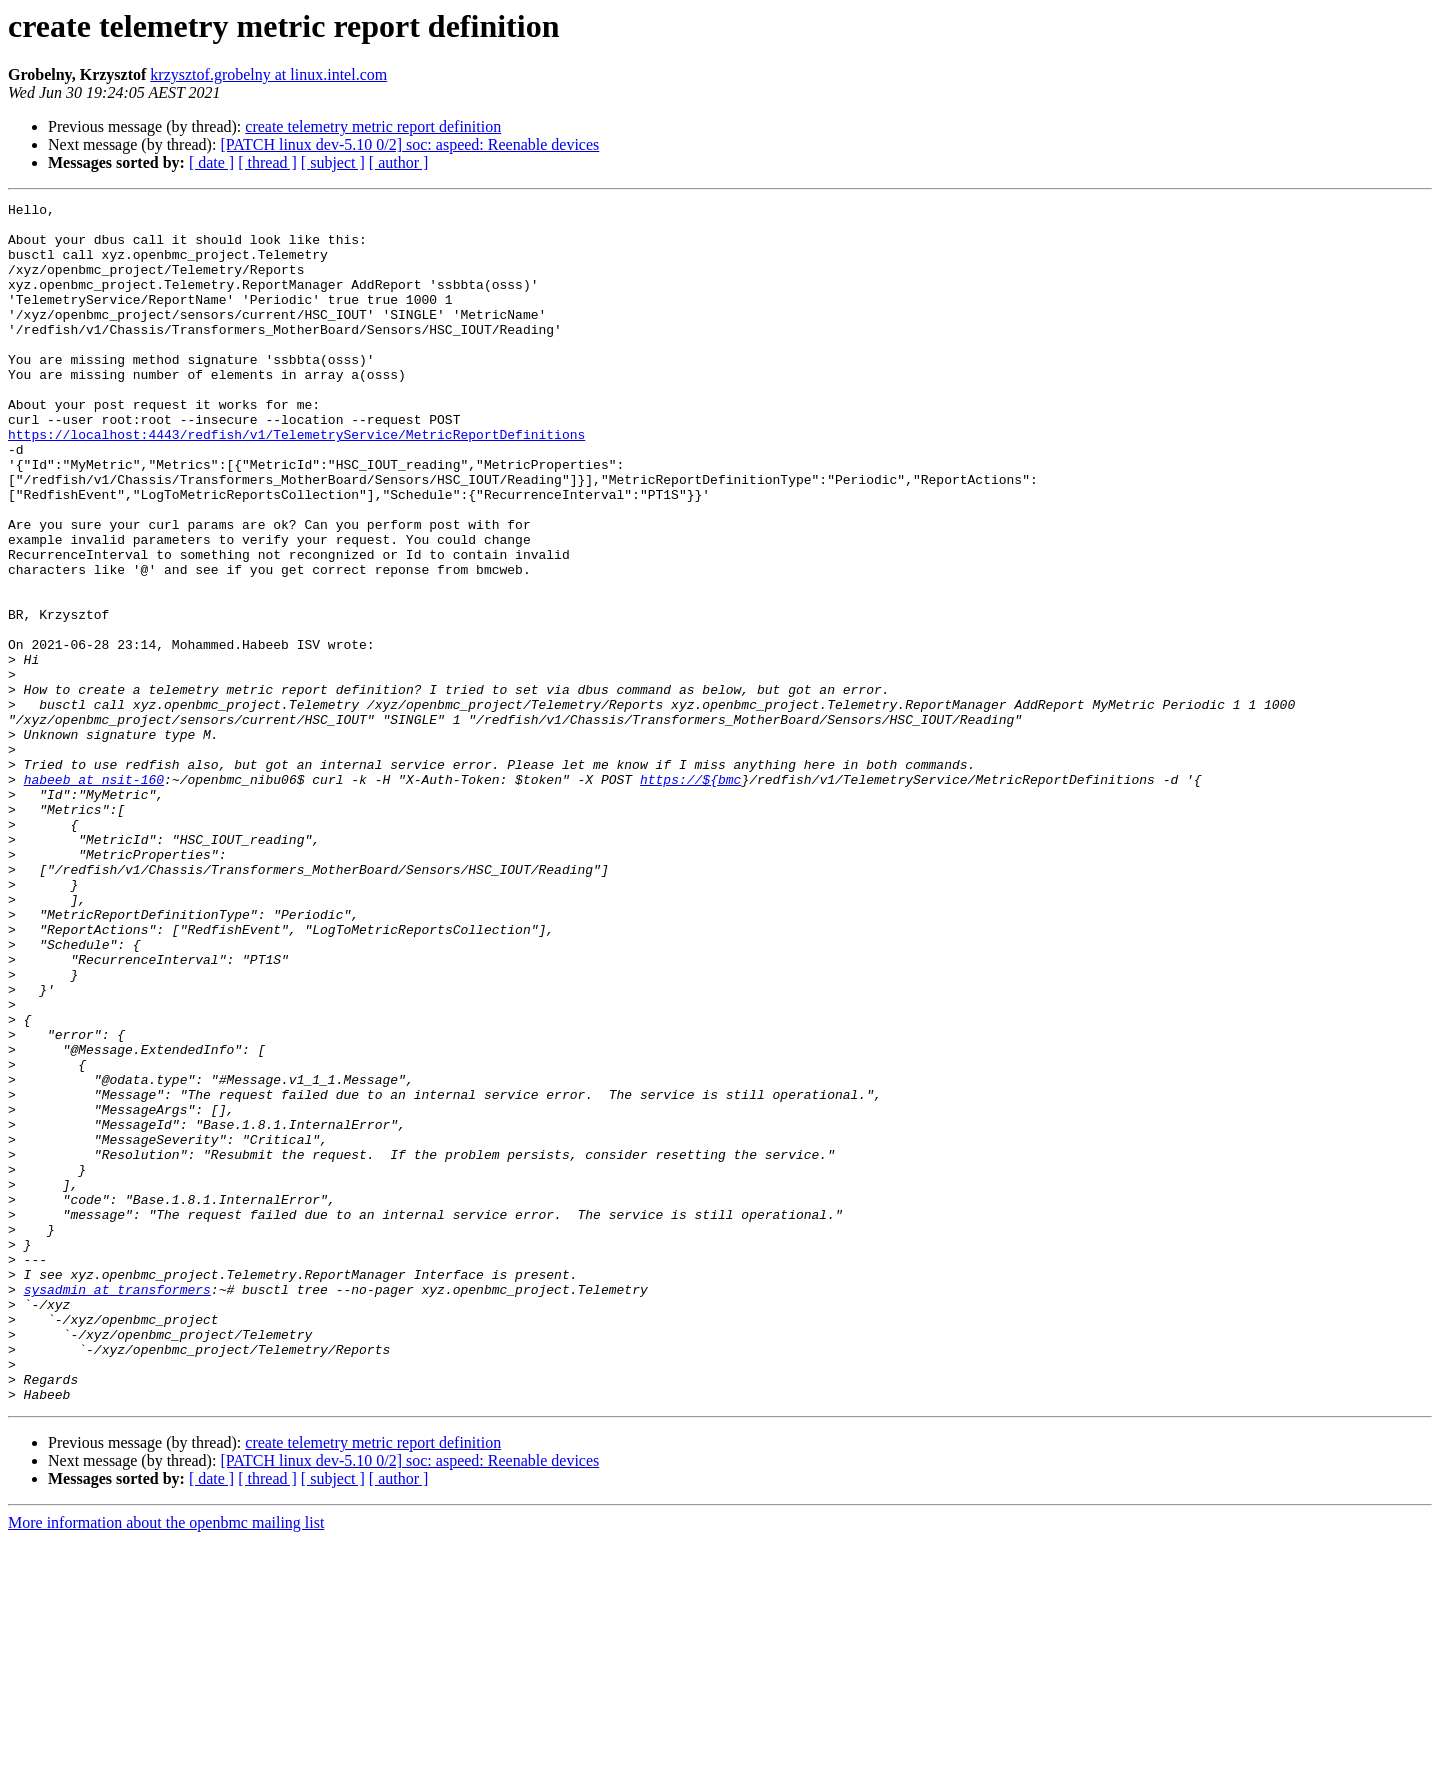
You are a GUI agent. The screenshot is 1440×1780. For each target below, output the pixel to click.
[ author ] (399, 162)
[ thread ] (267, 162)
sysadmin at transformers (117, 1508)
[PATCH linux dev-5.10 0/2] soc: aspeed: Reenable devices (409, 144)
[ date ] (211, 162)
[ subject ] (333, 162)
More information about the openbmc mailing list (166, 1762)
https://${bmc (690, 896)
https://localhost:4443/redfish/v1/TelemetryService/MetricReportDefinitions (296, 482)
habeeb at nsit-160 (94, 896)
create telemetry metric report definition (373, 126)
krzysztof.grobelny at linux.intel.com (268, 74)
